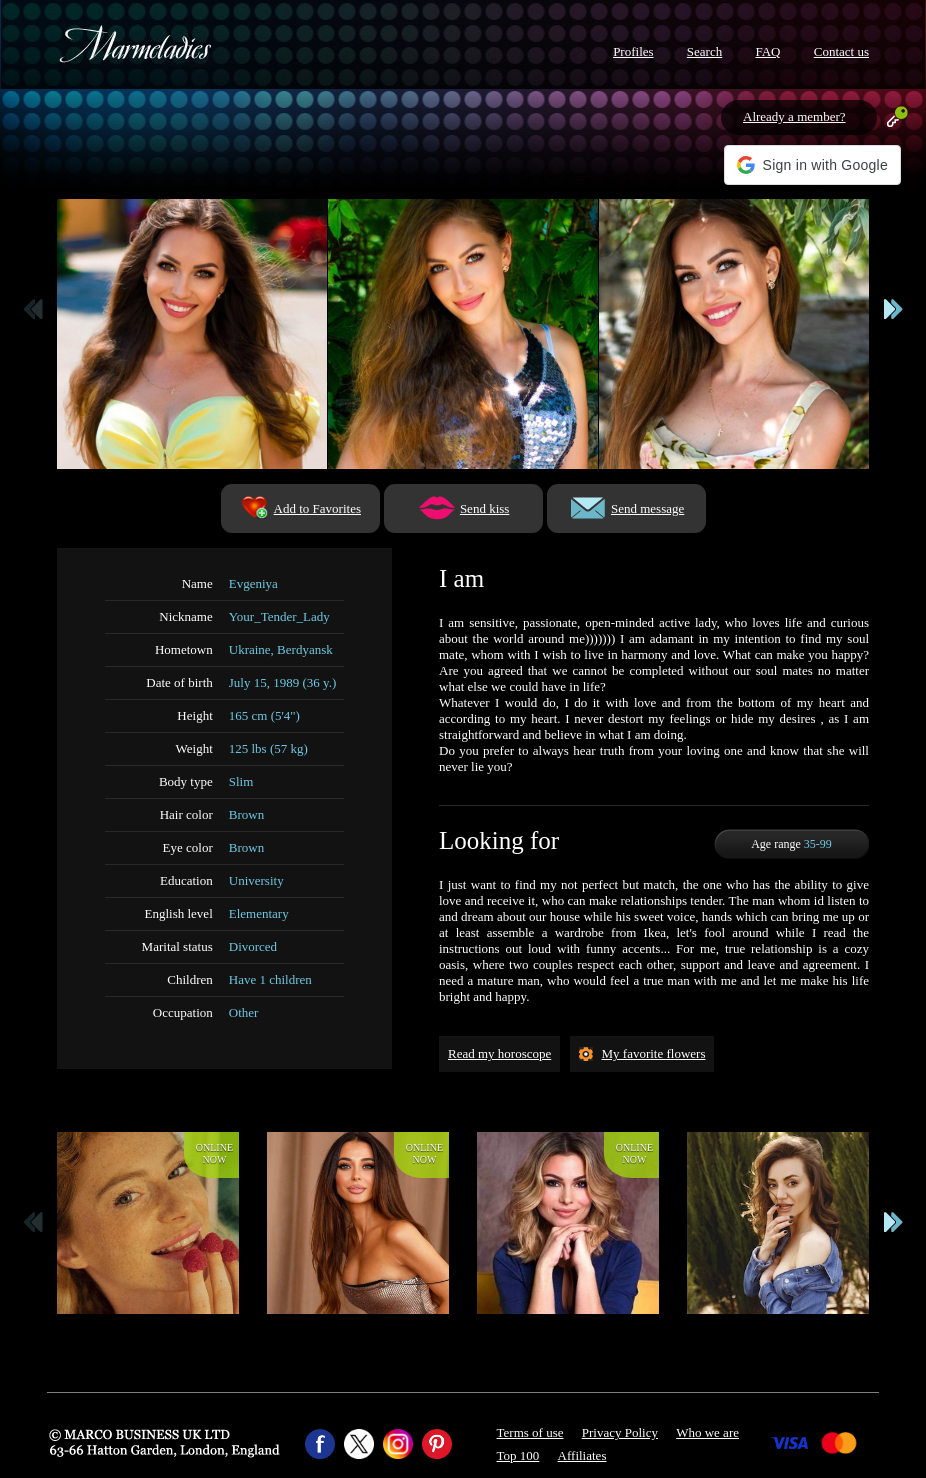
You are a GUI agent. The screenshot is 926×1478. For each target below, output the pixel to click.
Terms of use (530, 1432)
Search (704, 51)
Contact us (841, 51)
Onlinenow (214, 1153)
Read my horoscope (499, 1053)
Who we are (707, 1432)
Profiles (633, 51)
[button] (812, 165)
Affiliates (582, 1455)
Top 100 (518, 1455)
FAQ (767, 51)
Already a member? (794, 116)
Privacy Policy (620, 1432)
